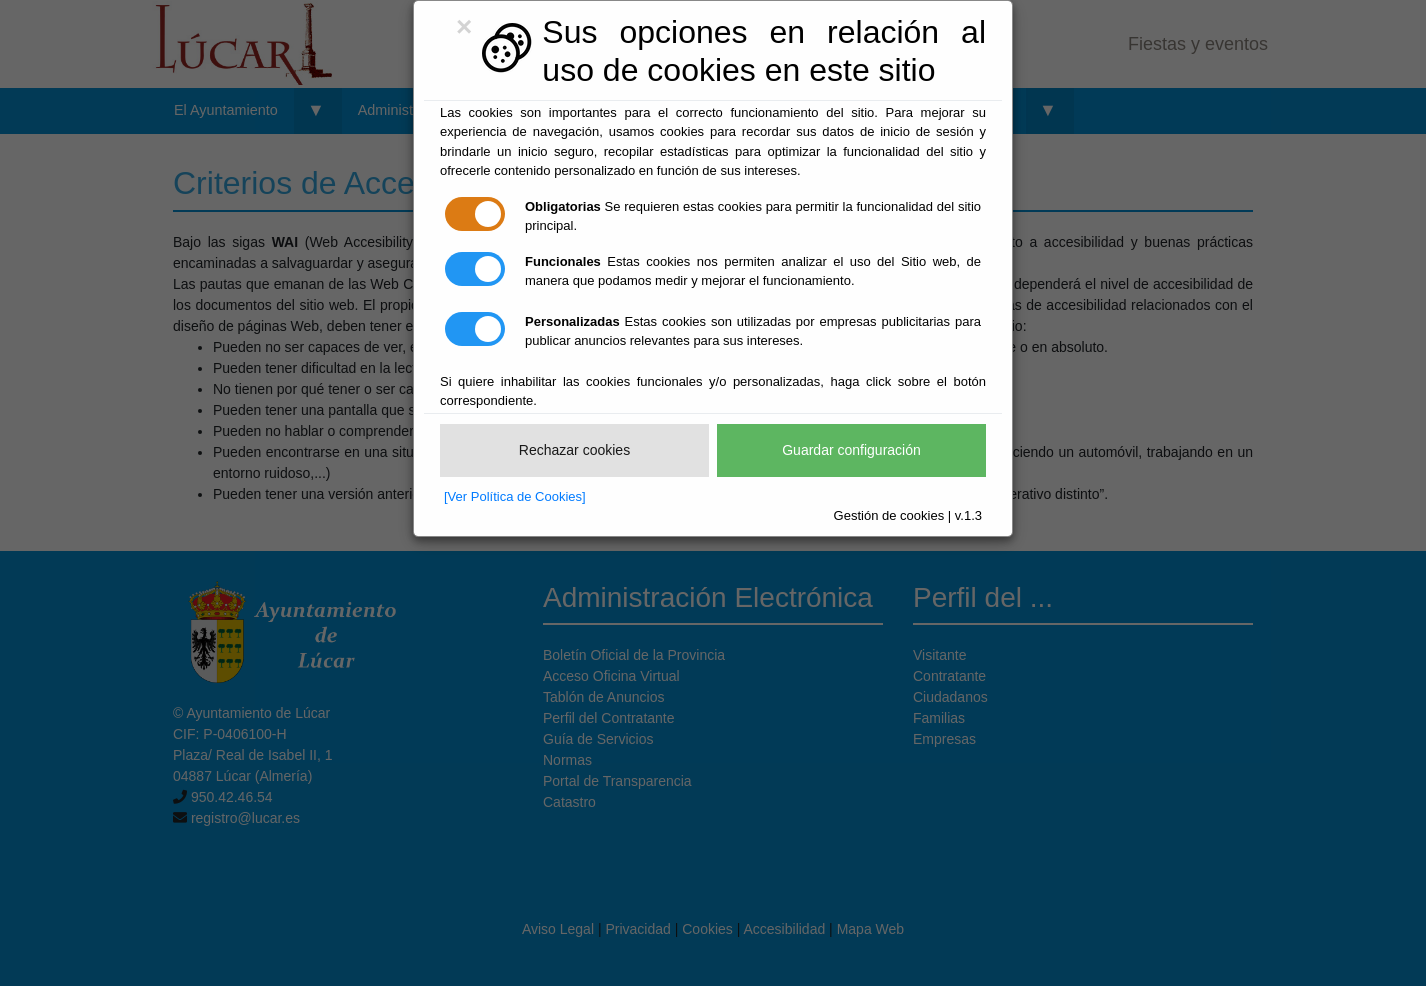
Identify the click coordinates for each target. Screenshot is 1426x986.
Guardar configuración (851, 450)
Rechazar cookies (574, 450)
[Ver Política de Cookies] (515, 496)
